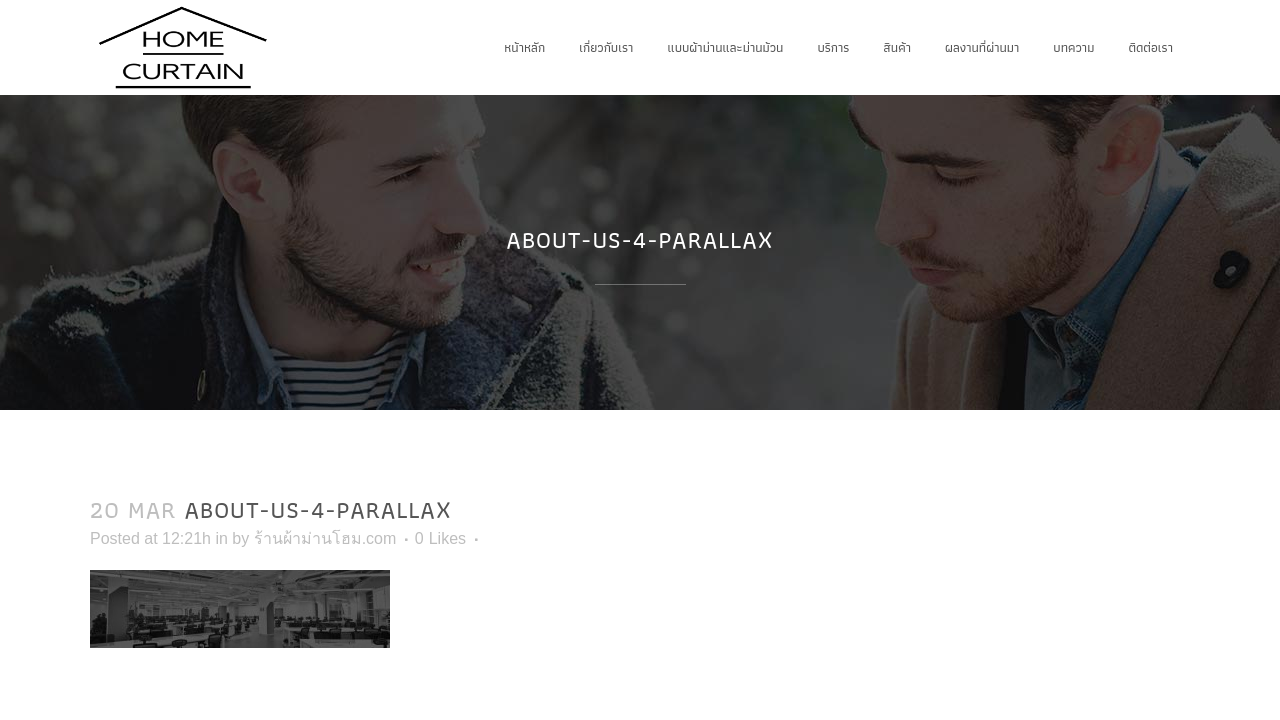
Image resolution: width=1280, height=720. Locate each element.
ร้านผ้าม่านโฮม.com (325, 538)
